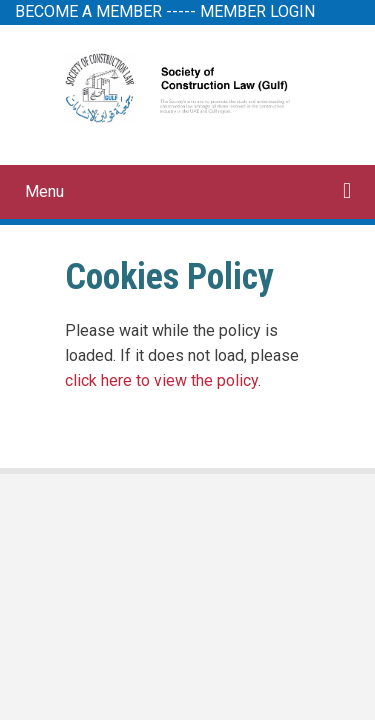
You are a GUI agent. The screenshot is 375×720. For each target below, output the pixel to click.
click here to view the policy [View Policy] (161, 380)
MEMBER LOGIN (257, 11)
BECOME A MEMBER (88, 11)
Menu (44, 191)
